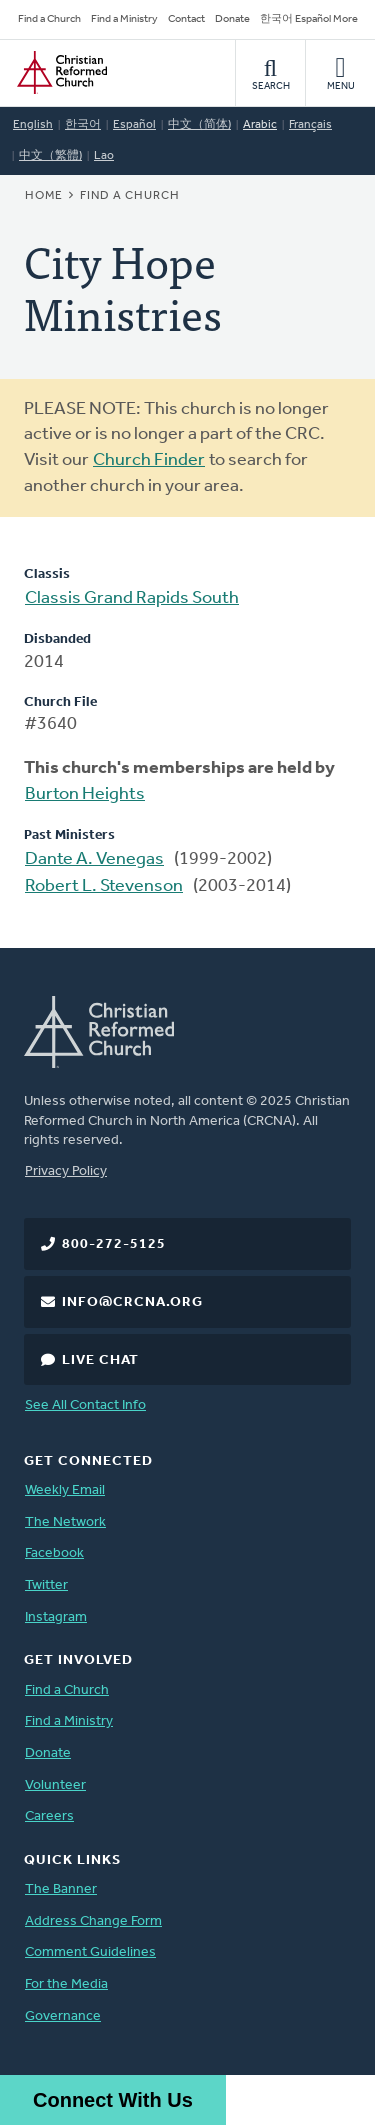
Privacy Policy (66, 1171)
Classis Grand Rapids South (132, 598)
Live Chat (100, 1360)
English (33, 125)
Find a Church (49, 19)
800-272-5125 (114, 1244)
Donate (232, 19)
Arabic (260, 125)
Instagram (56, 1617)
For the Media (66, 1984)
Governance (63, 2016)
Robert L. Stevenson (104, 886)
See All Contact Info (85, 1405)
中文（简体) (199, 125)
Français (310, 125)
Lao (104, 156)
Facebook (54, 1553)
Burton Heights (85, 794)
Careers (49, 1816)
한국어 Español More (309, 19)
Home (44, 196)
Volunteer (55, 1785)
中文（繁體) (50, 156)
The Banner (61, 1889)
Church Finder (149, 460)
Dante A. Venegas (94, 859)
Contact (186, 19)
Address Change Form (93, 1921)
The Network (65, 1522)
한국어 (83, 125)
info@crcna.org (132, 1302)
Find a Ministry (124, 19)
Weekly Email (65, 1490)
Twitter (46, 1585)
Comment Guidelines (90, 1952)
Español (134, 125)
